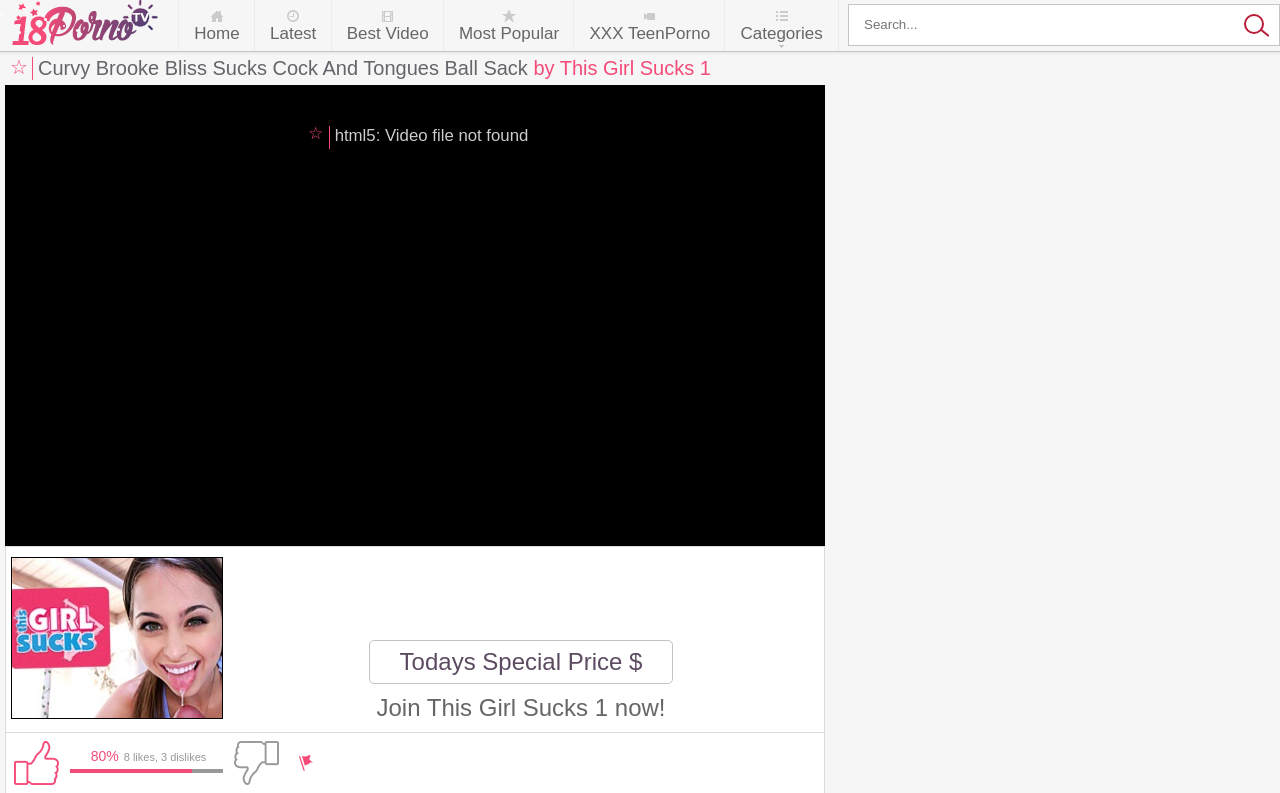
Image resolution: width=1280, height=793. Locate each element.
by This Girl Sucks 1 (621, 68)
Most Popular (509, 33)
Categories (781, 33)
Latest (293, 33)
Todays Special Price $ (521, 661)
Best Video (388, 33)
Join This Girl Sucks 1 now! (521, 707)
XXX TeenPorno (649, 33)
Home (216, 33)
